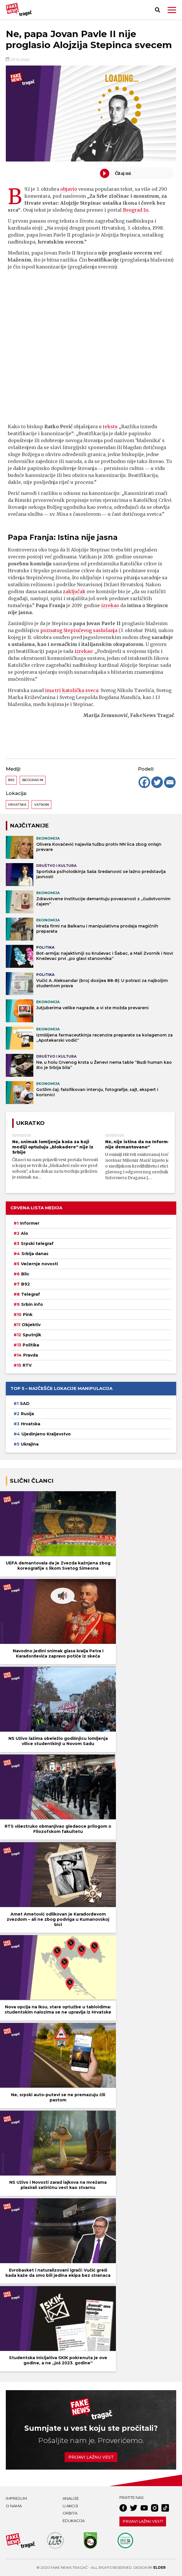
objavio (68, 189)
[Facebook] (144, 782)
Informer (29, 1223)
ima (49, 690)
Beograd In (135, 210)
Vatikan (41, 805)
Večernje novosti (39, 1263)
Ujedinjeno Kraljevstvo (46, 1434)
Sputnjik (32, 1334)
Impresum (16, 2498)
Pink (27, 1314)
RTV (27, 1365)
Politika (31, 1345)
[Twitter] (157, 782)
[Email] (170, 782)
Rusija (27, 1413)
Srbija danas (34, 1253)
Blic (25, 1274)
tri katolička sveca (76, 690)
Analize (71, 2498)
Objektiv (31, 1324)
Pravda (30, 1355)
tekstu (110, 426)
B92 (11, 780)
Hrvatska (17, 805)
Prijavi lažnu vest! (143, 2521)
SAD (25, 1403)
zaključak (74, 591)
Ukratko (30, 1123)
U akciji (70, 2506)
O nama (14, 2506)
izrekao (110, 605)
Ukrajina (30, 1444)
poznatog (51, 630)
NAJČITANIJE (29, 825)
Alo (24, 1233)
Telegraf (30, 1294)
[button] (172, 10)
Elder (159, 2567)
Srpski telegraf (37, 1243)
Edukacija (74, 2520)
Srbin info (32, 1304)
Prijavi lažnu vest (91, 2457)
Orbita (70, 2513)
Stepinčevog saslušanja (90, 630)
